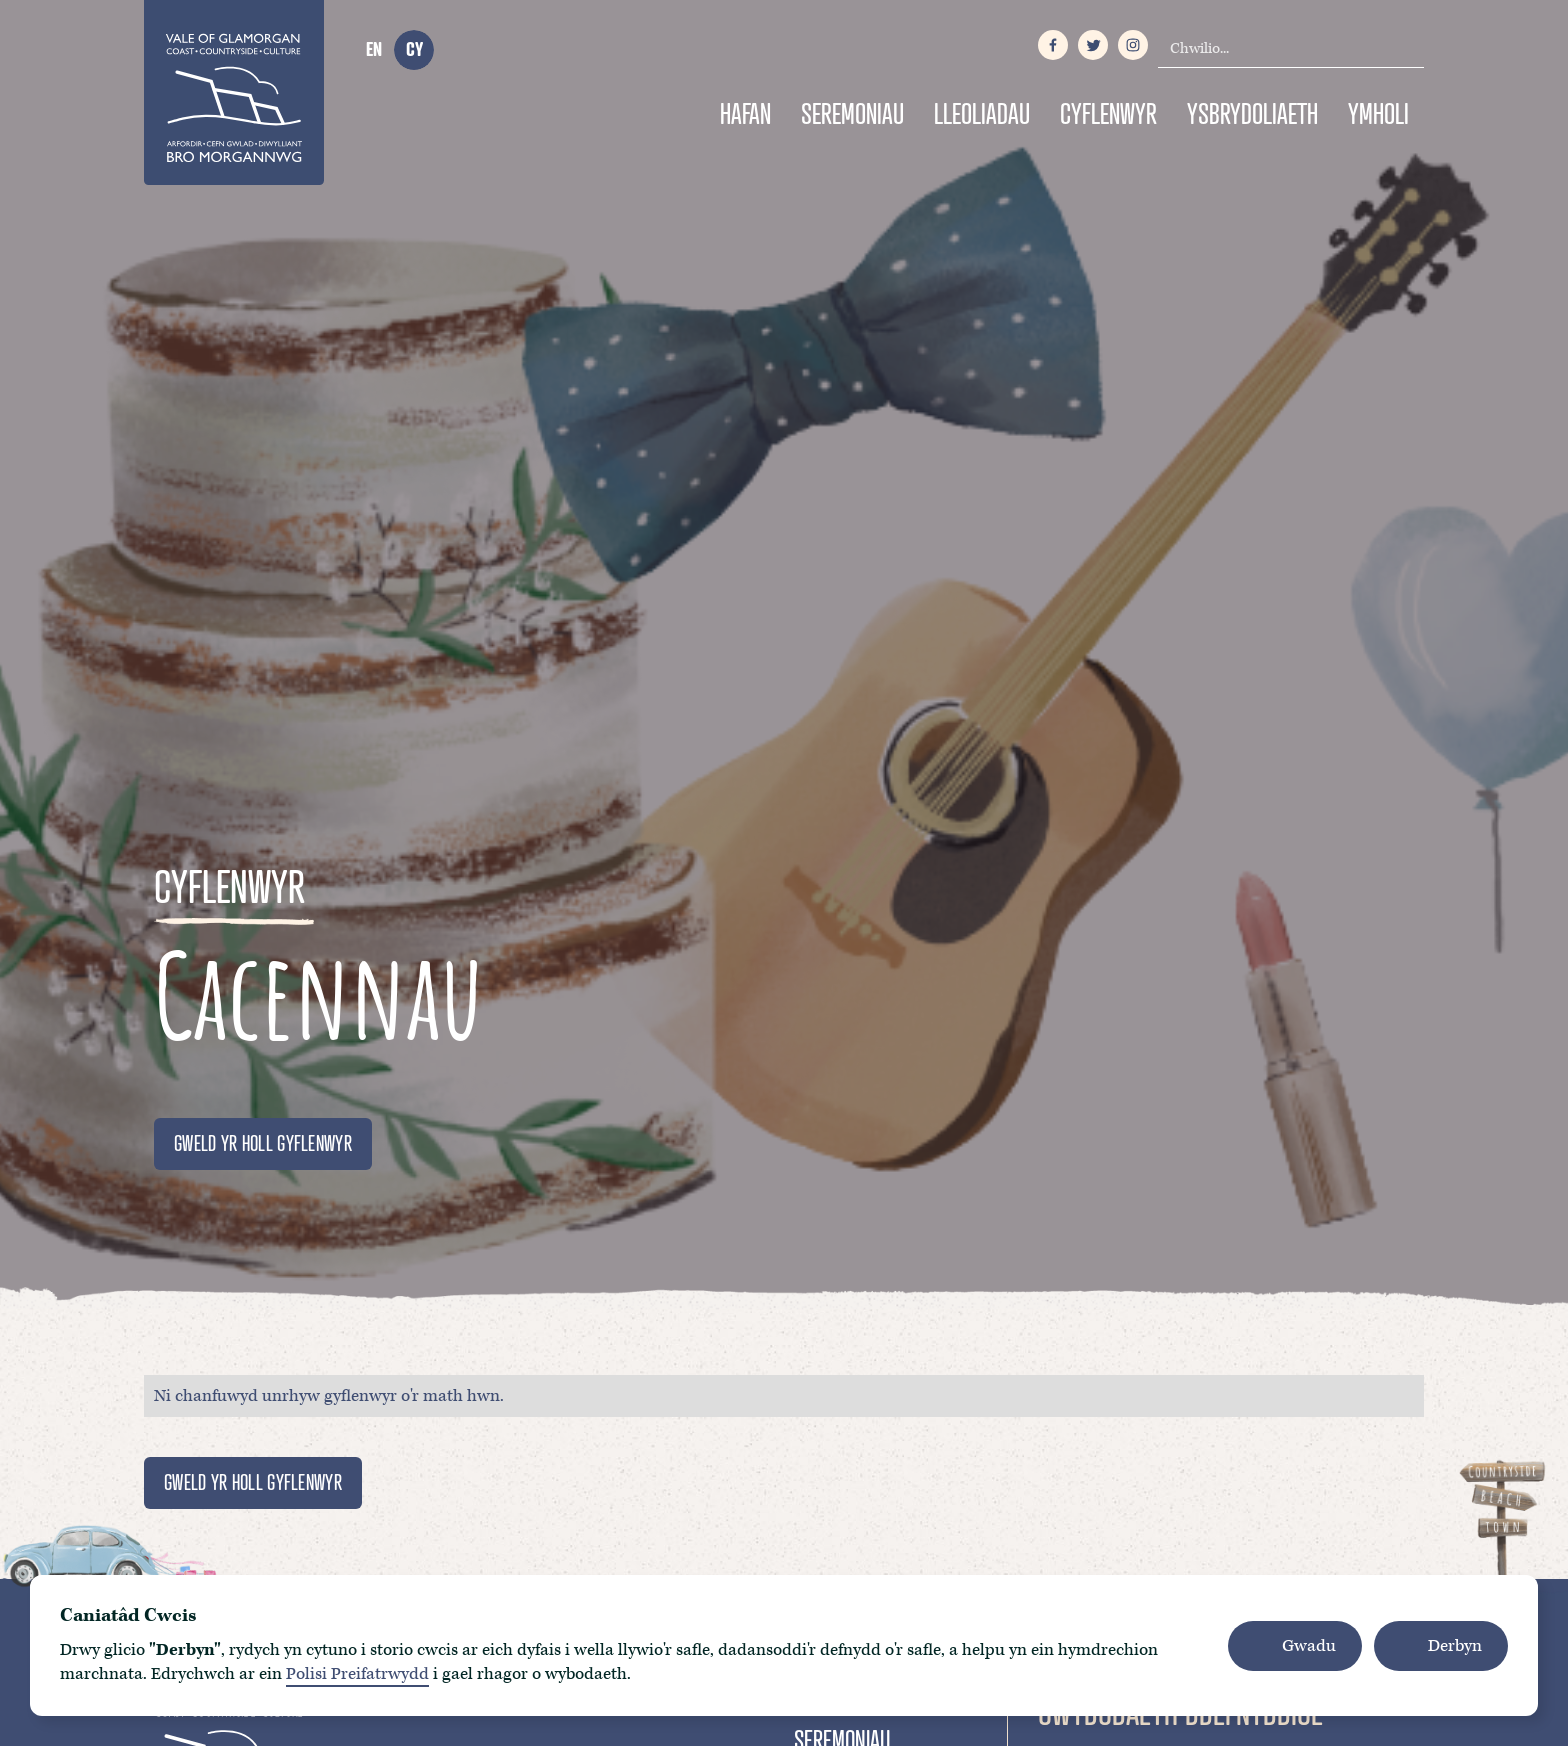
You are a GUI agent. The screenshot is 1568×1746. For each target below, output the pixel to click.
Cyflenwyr (1108, 113)
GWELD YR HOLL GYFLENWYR (263, 1143)
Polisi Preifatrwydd (357, 1674)
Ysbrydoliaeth (1252, 113)
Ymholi (1378, 113)
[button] (1295, 1646)
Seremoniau (852, 113)
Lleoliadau (982, 113)
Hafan (745, 113)
